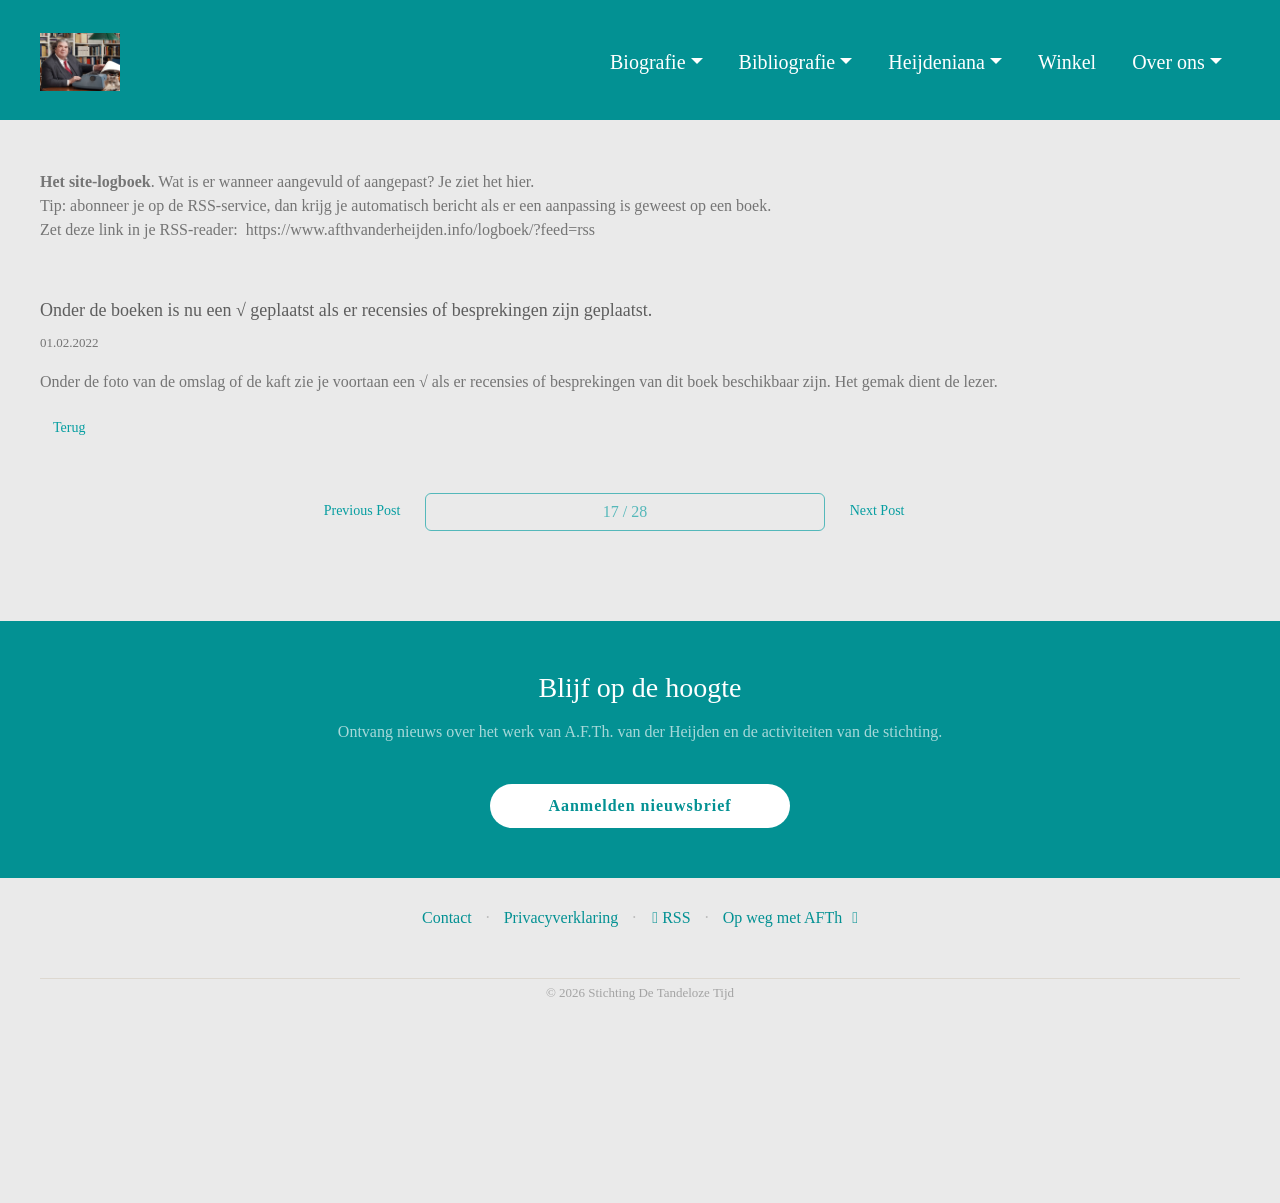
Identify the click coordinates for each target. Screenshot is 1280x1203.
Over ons (1168, 62)
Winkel (1067, 62)
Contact (447, 917)
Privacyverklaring (561, 917)
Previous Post (362, 510)
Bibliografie (787, 62)
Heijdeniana (936, 62)
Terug (69, 427)
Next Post (877, 510)
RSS (673, 917)
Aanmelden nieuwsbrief (639, 805)
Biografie (648, 62)
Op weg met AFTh (790, 917)
